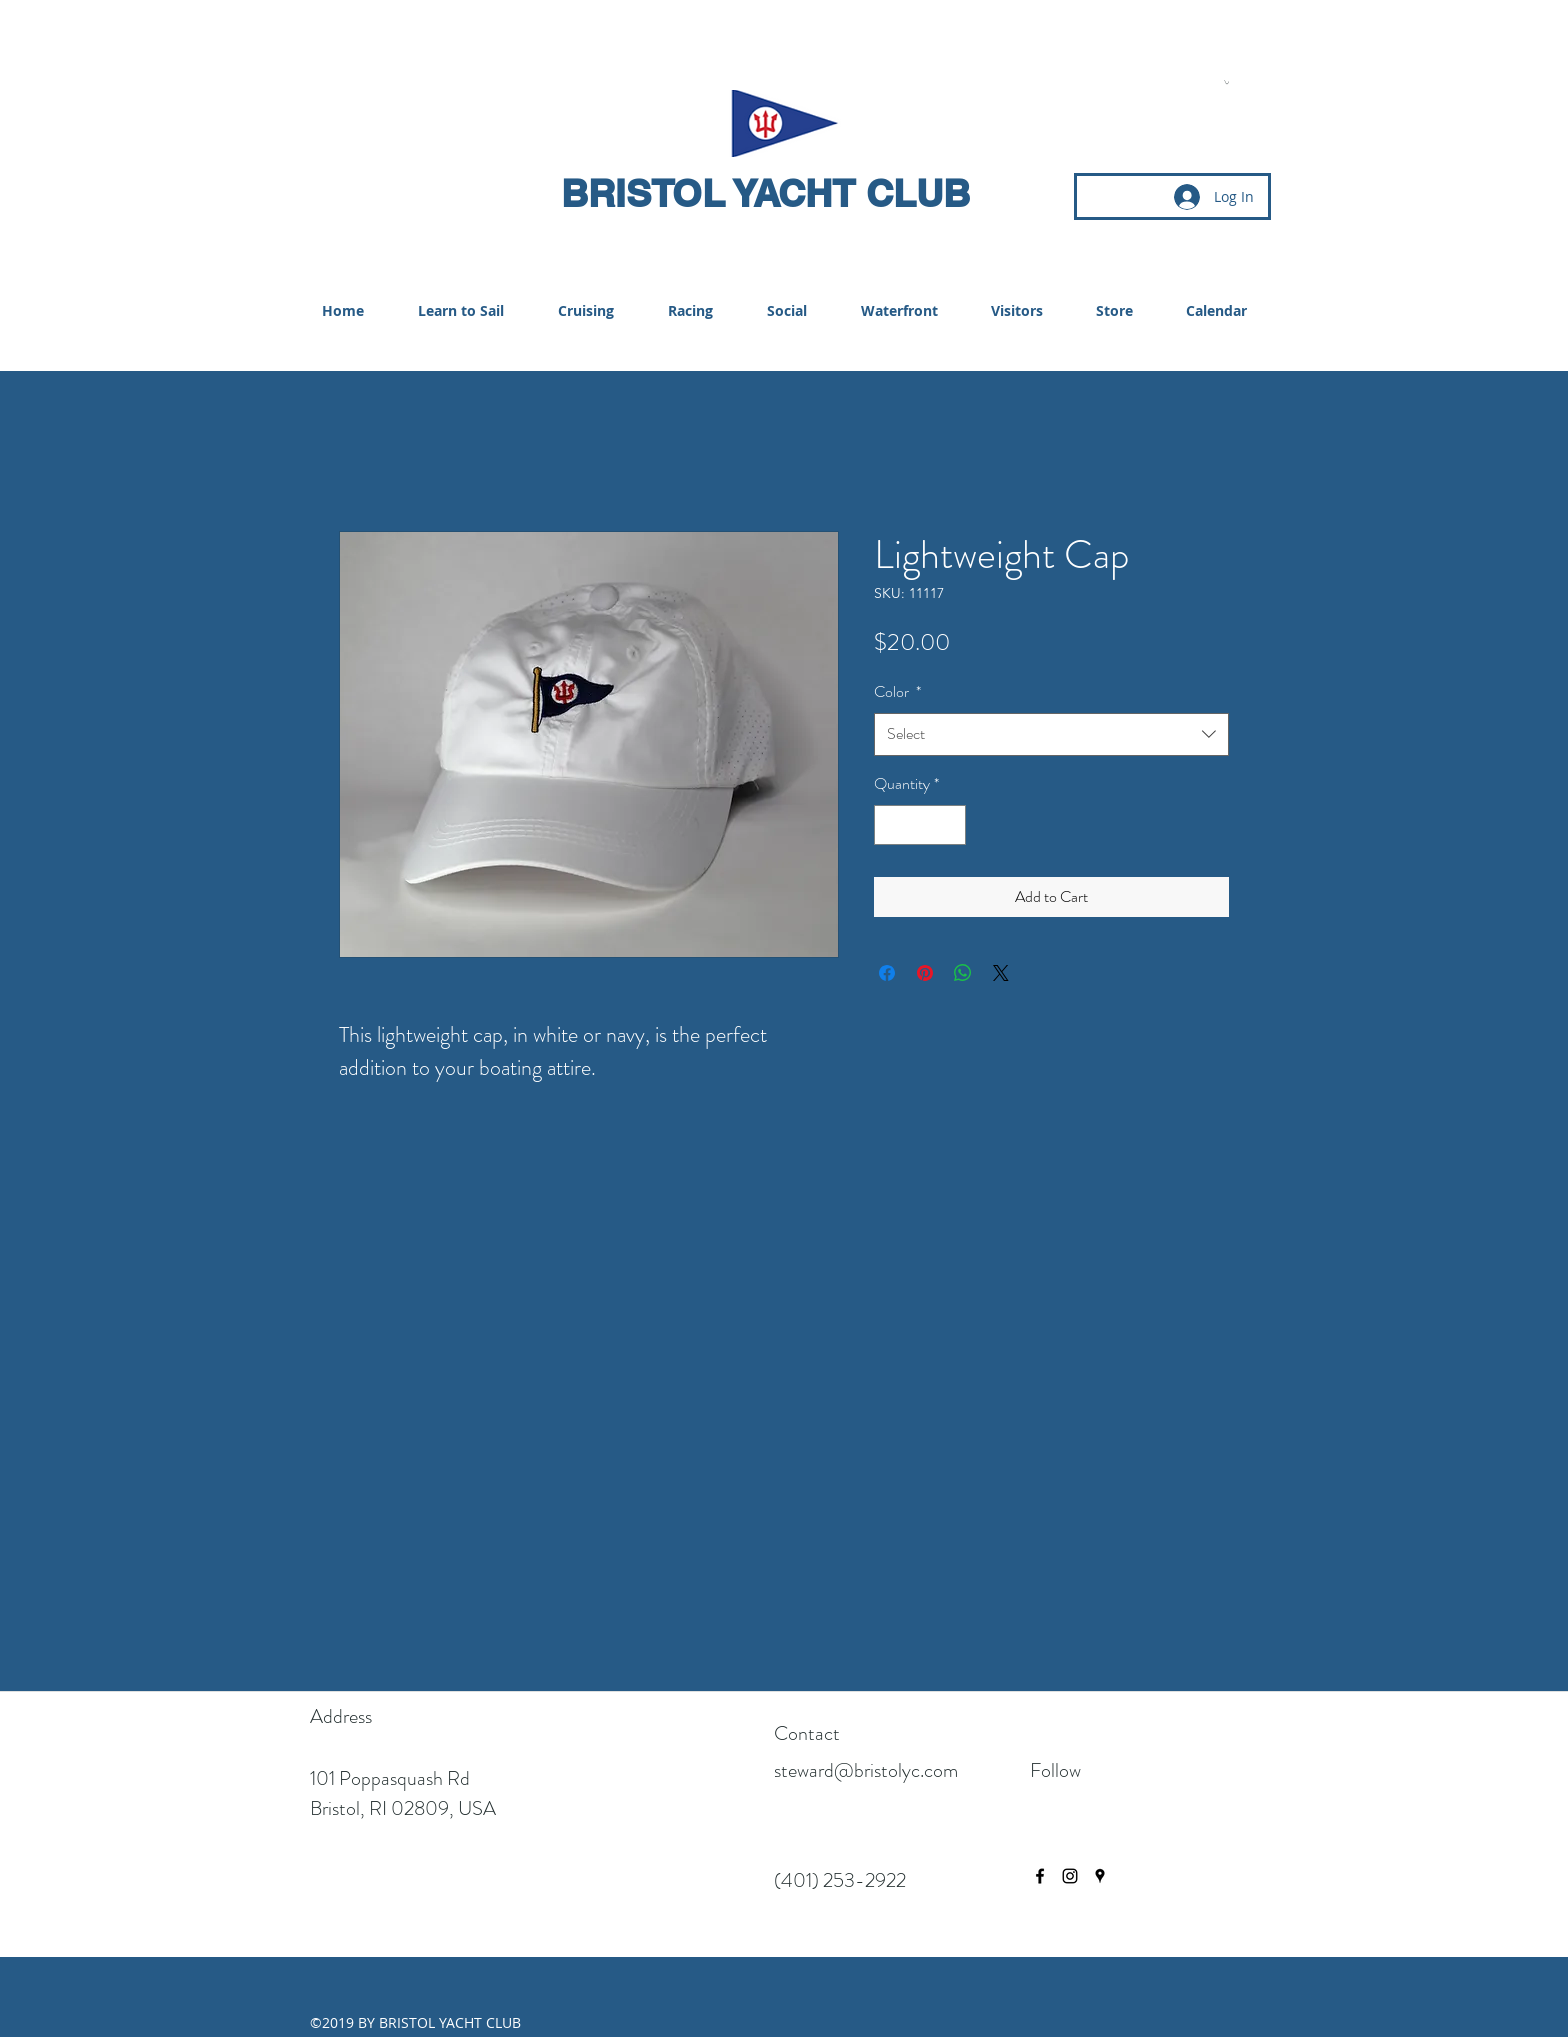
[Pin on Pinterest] (925, 973)
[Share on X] (1001, 973)
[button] (1226, 82)
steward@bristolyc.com (866, 1770)
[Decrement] (891, 825)
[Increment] (949, 825)
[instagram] (1070, 1876)
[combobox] (1051, 734)
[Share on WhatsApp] (963, 973)
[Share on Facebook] (887, 973)
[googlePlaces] (1100, 1876)
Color (897, 691)
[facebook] (1040, 1876)
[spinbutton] (920, 825)
